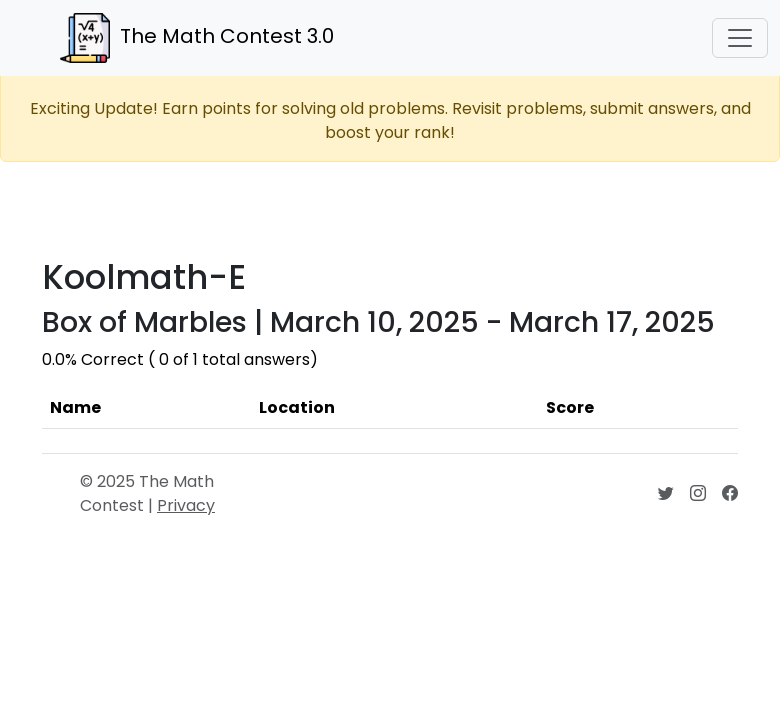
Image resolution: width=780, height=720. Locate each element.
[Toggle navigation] (740, 38)
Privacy (186, 505)
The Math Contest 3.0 (197, 38)
